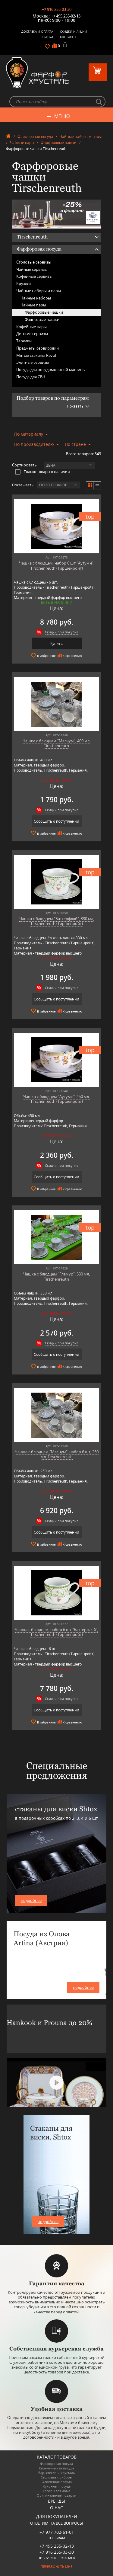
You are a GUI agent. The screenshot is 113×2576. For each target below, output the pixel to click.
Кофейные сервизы (34, 276)
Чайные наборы (35, 298)
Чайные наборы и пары (81, 136)
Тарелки (24, 341)
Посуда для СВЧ (30, 376)
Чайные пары (22, 142)
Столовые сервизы (33, 262)
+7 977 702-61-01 (56, 2532)
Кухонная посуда (57, 2486)
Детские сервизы (32, 333)
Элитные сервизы (32, 362)
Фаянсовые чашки (42, 319)
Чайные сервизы (32, 269)
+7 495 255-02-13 (65, 16)
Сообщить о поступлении (56, 821)
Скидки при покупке (61, 632)
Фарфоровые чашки (59, 142)
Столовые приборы (56, 2477)
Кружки (23, 283)
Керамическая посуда (56, 2468)
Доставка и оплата (37, 31)
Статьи (47, 37)
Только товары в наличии (42, 471)
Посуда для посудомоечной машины (51, 369)
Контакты (68, 37)
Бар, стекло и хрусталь (56, 2472)
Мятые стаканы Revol (36, 355)
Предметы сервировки (37, 348)
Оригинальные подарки (56, 2495)
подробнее (31, 1900)
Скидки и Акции (73, 31)
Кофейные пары (31, 326)
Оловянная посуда (57, 2481)
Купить (56, 643)
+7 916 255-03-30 (56, 9)
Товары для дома (56, 2490)
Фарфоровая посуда (35, 136)
